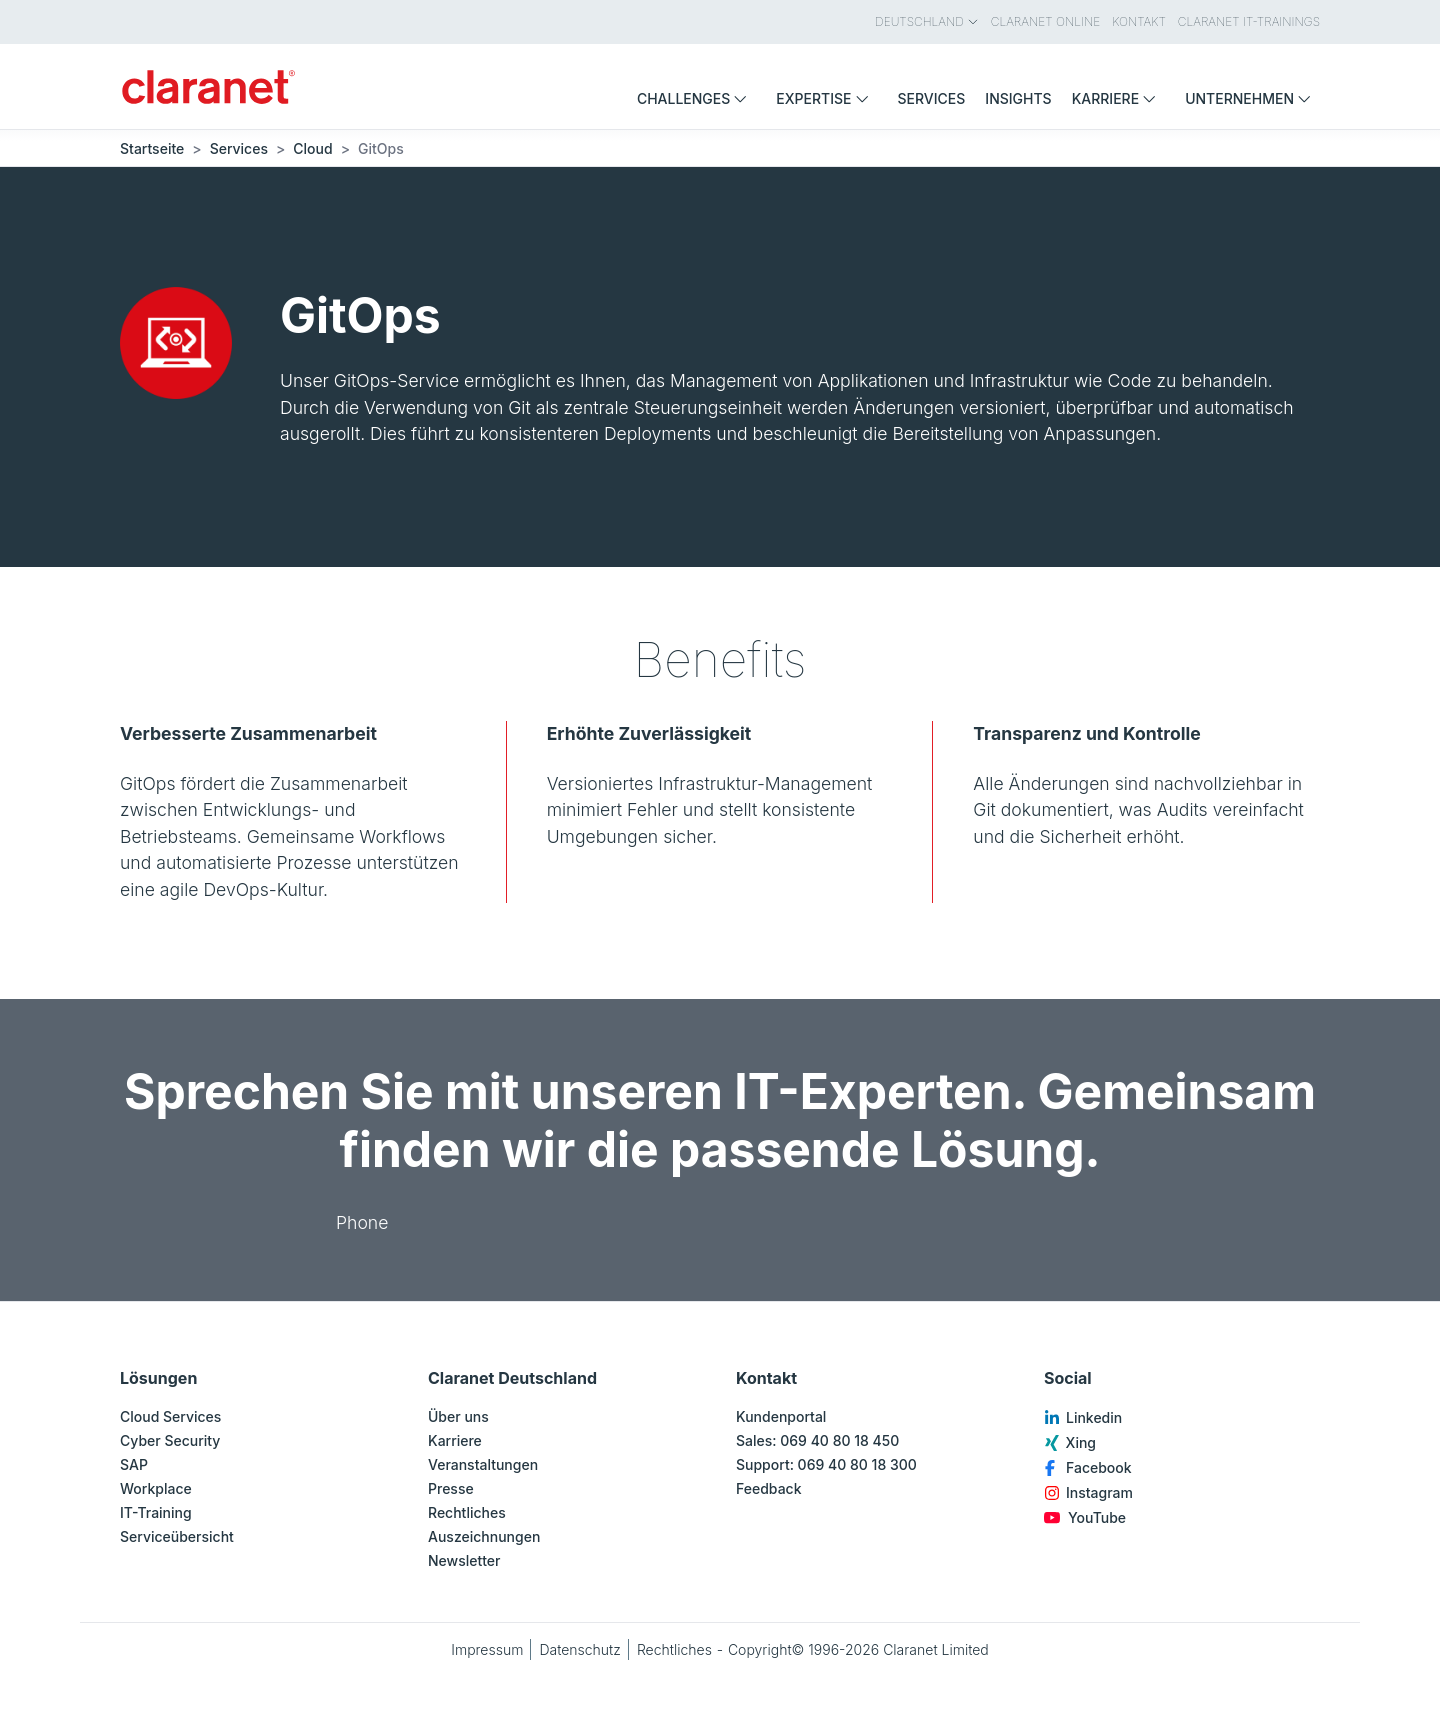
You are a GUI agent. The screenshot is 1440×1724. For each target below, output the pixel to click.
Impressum (487, 1649)
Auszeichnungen (484, 1536)
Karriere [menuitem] (1118, 98)
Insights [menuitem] (1018, 98)
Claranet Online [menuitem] (1045, 21)
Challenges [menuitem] (696, 98)
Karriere (455, 1440)
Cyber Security (170, 1440)
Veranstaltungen (483, 1464)
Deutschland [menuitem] (927, 21)
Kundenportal (781, 1416)
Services (239, 148)
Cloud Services (170, 1416)
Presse (451, 1488)
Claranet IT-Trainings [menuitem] (1249, 21)
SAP (134, 1464)
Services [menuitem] (932, 98)
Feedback (769, 1488)
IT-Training (156, 1512)
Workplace (156, 1488)
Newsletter (464, 1560)
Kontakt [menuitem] (1139, 21)
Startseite (152, 148)
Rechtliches (467, 1512)
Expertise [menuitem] (826, 98)
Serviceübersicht (177, 1536)
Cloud (312, 148)
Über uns (458, 1416)
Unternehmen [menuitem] (1252, 98)
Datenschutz (580, 1649)
